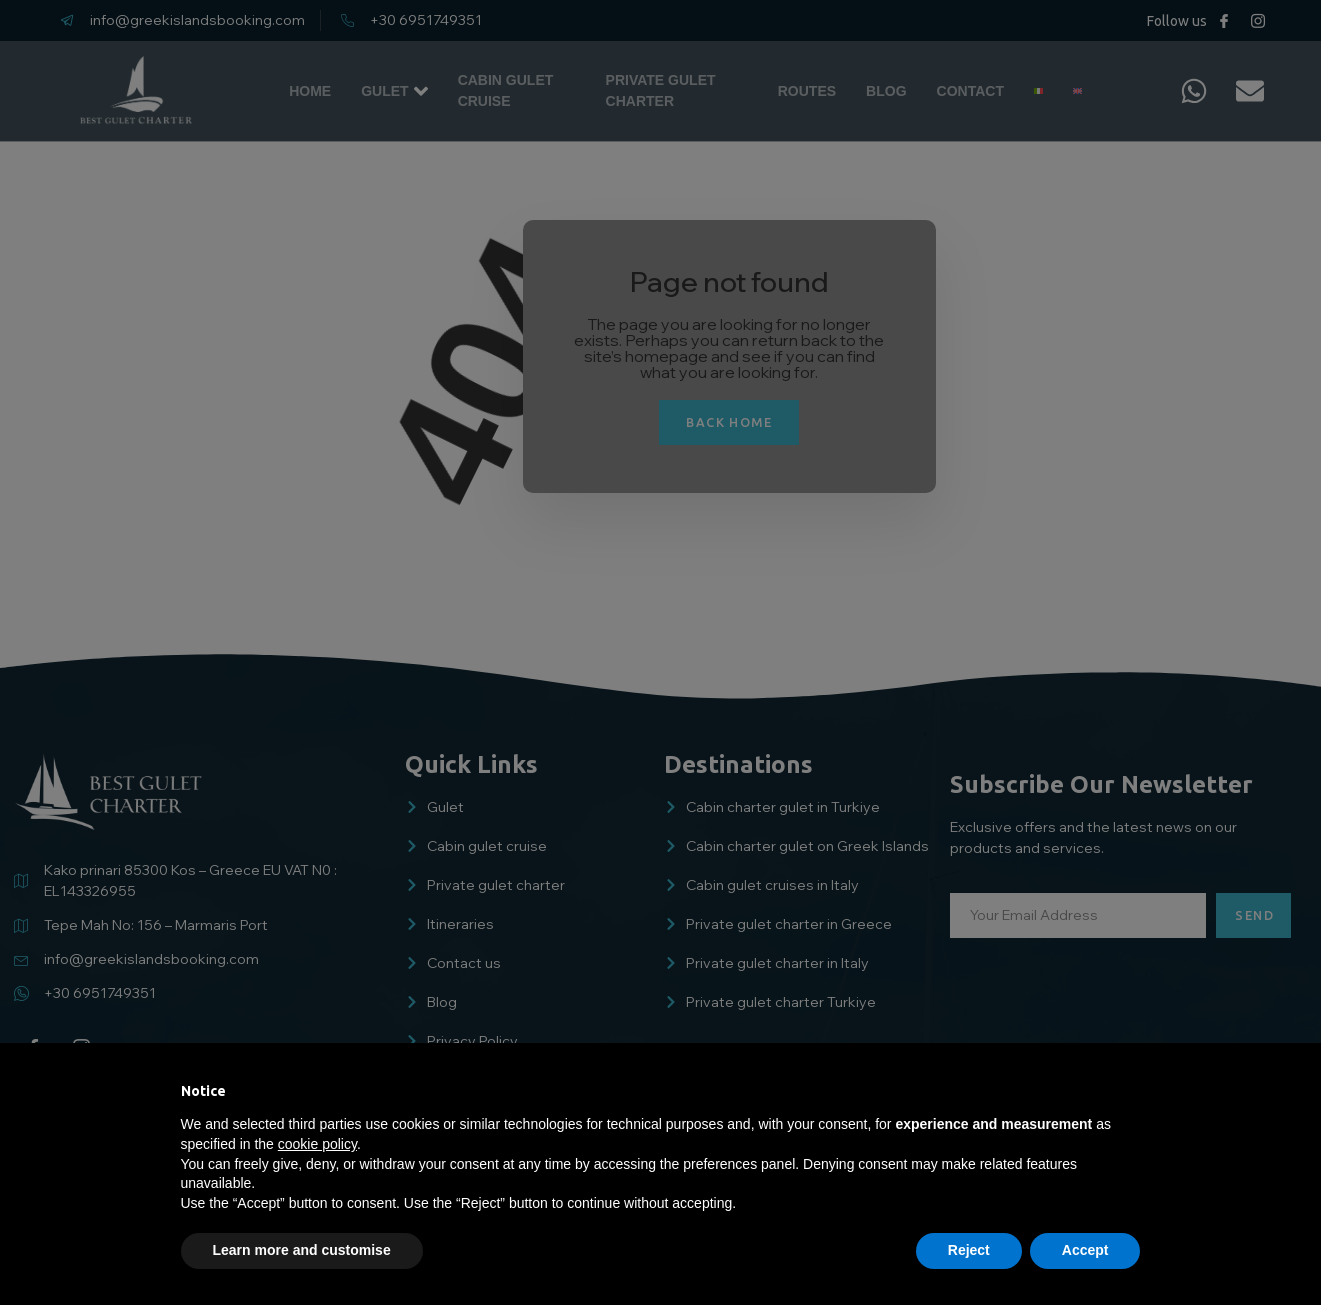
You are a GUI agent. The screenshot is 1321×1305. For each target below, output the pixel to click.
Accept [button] (1085, 1250)
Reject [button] (969, 1250)
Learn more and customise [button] (302, 1250)
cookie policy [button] (317, 1144)
